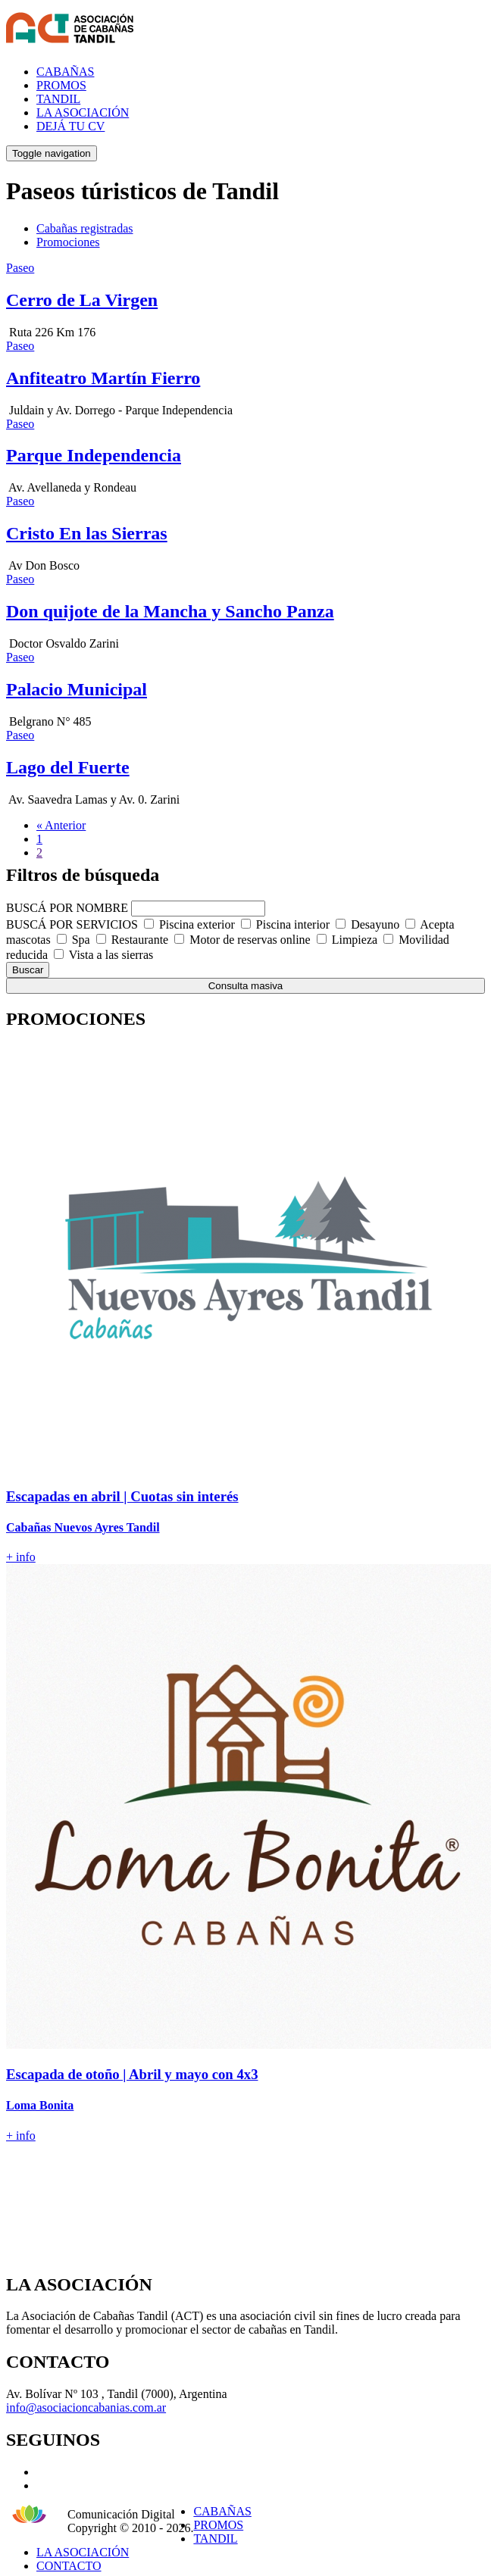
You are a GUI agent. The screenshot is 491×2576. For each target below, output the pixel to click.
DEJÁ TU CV (70, 126)
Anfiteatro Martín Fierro (103, 378)
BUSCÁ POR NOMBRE (67, 907)
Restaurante (140, 939)
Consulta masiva (245, 985)
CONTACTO (69, 2565)
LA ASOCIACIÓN (82, 112)
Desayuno (375, 924)
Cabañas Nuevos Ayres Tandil (83, 1527)
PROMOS (61, 85)
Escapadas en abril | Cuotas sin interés (122, 1496)
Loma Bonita (39, 2105)
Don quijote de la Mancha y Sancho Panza (170, 611)
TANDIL (58, 98)
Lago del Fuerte (68, 767)
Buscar (27, 970)
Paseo (20, 267)
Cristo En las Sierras (86, 533)
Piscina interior (293, 924)
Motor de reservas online (250, 939)
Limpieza (354, 939)
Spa (81, 939)
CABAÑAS (65, 71)
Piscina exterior (197, 924)
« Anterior (61, 825)
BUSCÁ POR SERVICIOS (72, 924)
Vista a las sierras (111, 954)
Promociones (68, 242)
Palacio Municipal (76, 689)
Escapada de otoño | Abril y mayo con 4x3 (132, 2074)
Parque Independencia (93, 455)
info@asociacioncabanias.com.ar (86, 2407)
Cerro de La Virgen (82, 300)
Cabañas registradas (84, 228)
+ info (21, 1556)
